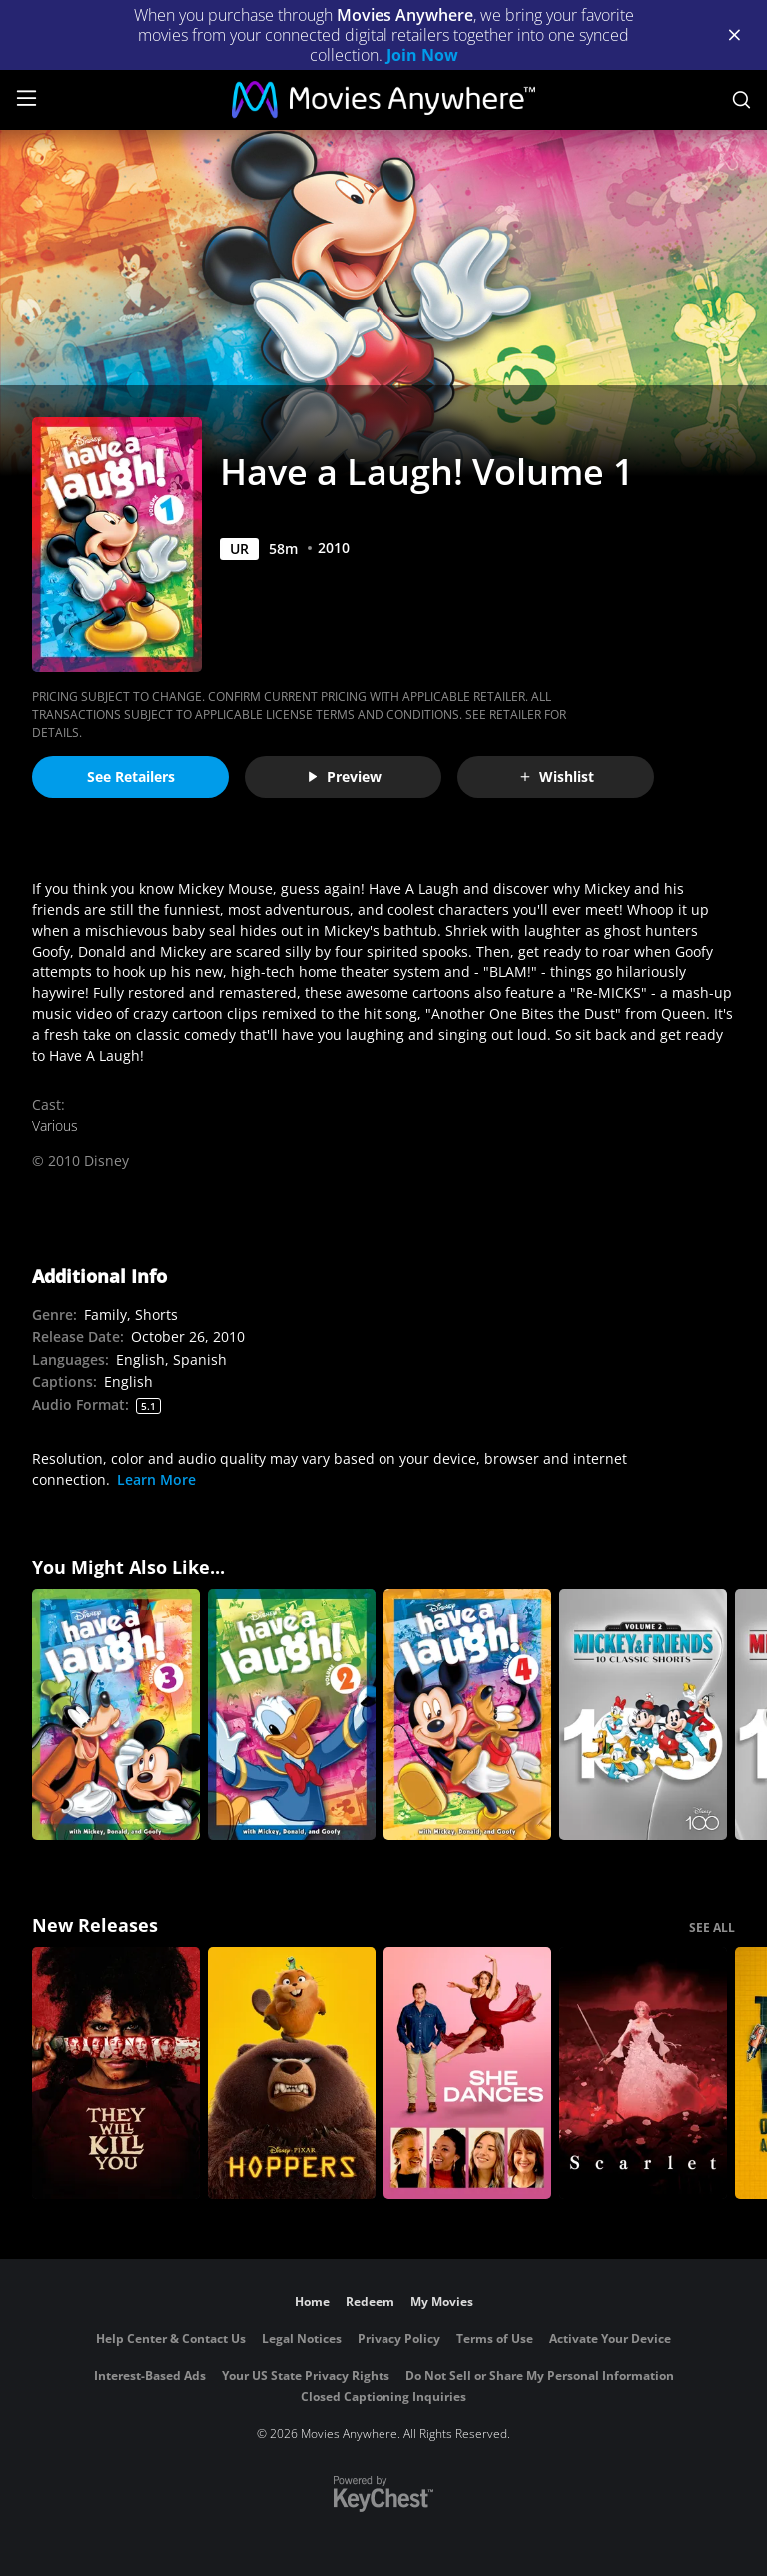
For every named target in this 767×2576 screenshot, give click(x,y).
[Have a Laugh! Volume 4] (467, 1714)
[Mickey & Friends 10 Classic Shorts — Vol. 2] (643, 1714)
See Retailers (131, 776)
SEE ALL (712, 1927)
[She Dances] (467, 2073)
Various (55, 1125)
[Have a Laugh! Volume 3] (116, 1714)
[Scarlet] (643, 2073)
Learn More (156, 1479)
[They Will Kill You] (116, 2073)
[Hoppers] (292, 2073)
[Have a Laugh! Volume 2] (292, 1714)
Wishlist (556, 776)
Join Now (422, 55)
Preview (344, 776)
